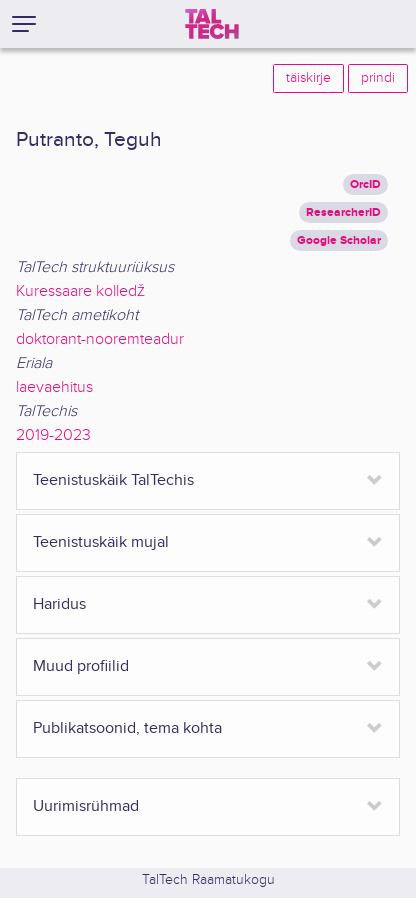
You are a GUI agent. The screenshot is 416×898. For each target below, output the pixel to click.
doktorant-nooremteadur (100, 339)
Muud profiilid (81, 666)
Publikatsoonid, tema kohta (127, 728)
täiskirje (308, 78)
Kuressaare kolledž (80, 291)
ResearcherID (343, 212)
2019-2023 (53, 435)
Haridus (59, 604)
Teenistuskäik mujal (101, 542)
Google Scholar (339, 240)
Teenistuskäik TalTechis (113, 480)
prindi (378, 78)
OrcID (365, 184)
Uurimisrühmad (86, 806)
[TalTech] (212, 24)
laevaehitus (54, 387)
